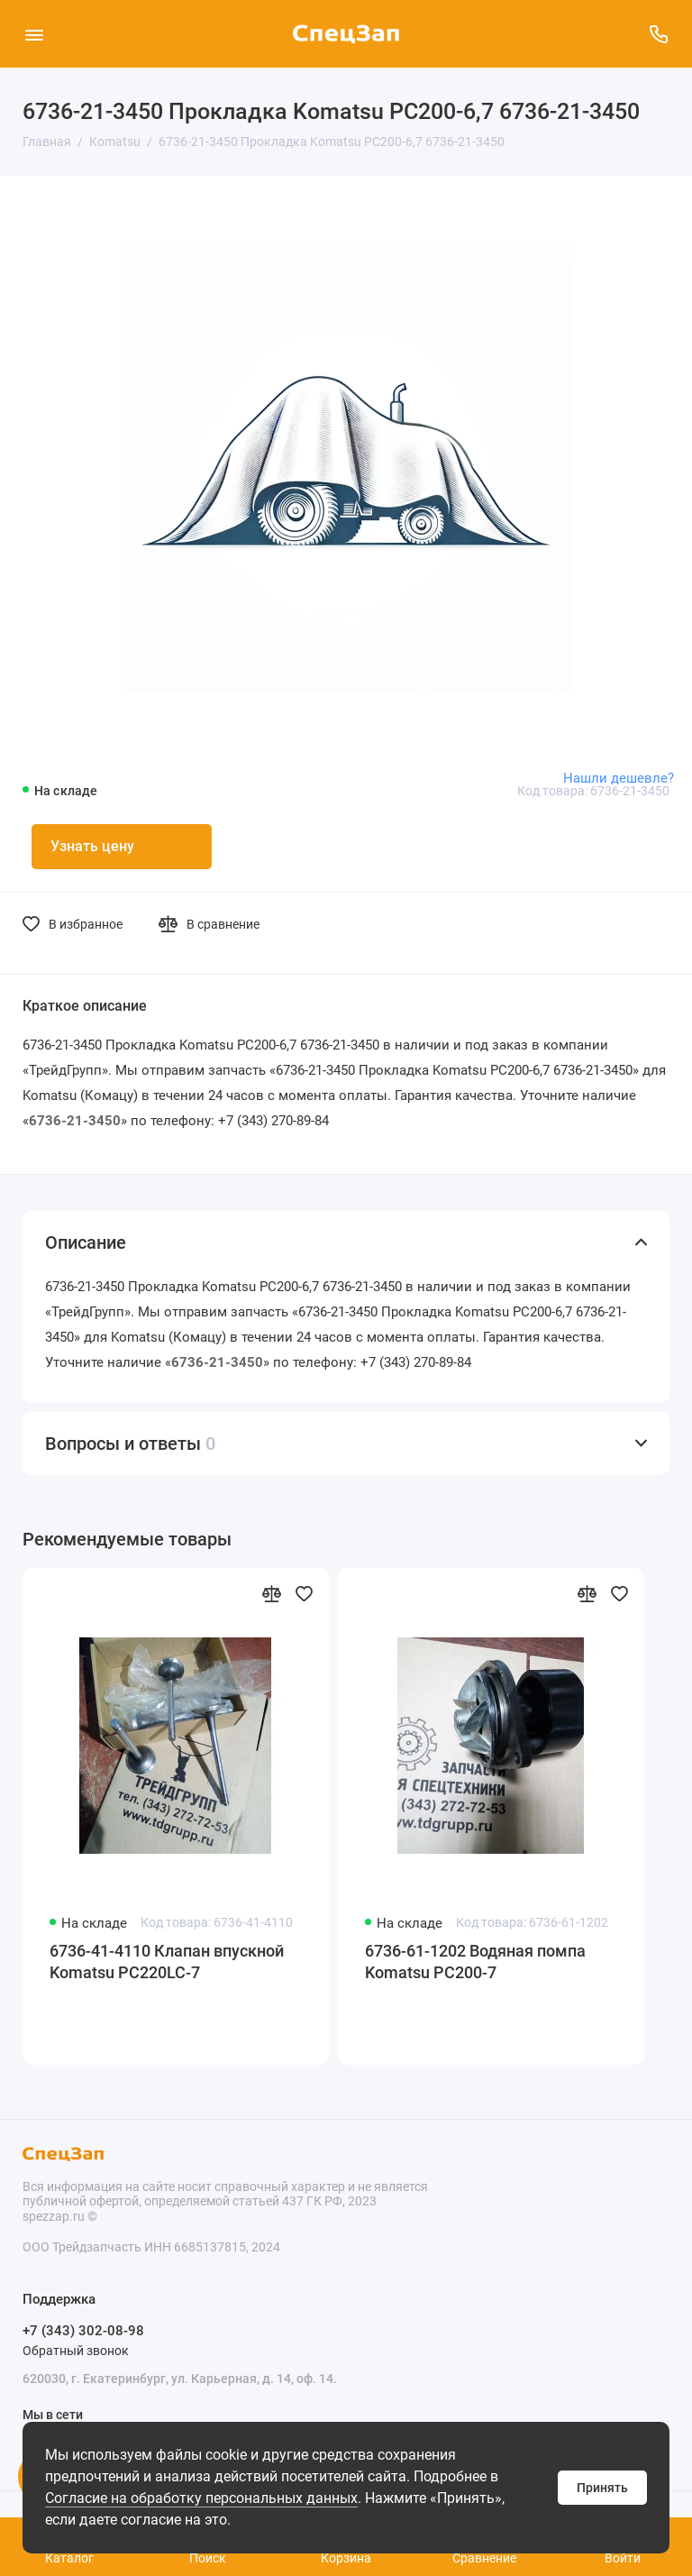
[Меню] (34, 34)
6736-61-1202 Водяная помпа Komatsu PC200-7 (475, 1961)
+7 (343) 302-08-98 (83, 2331)
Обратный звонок (76, 2350)
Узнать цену (92, 846)
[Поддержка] (658, 34)
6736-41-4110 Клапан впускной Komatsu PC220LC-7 (167, 1961)
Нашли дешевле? (618, 778)
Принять (602, 2487)
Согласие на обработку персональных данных (201, 2498)
